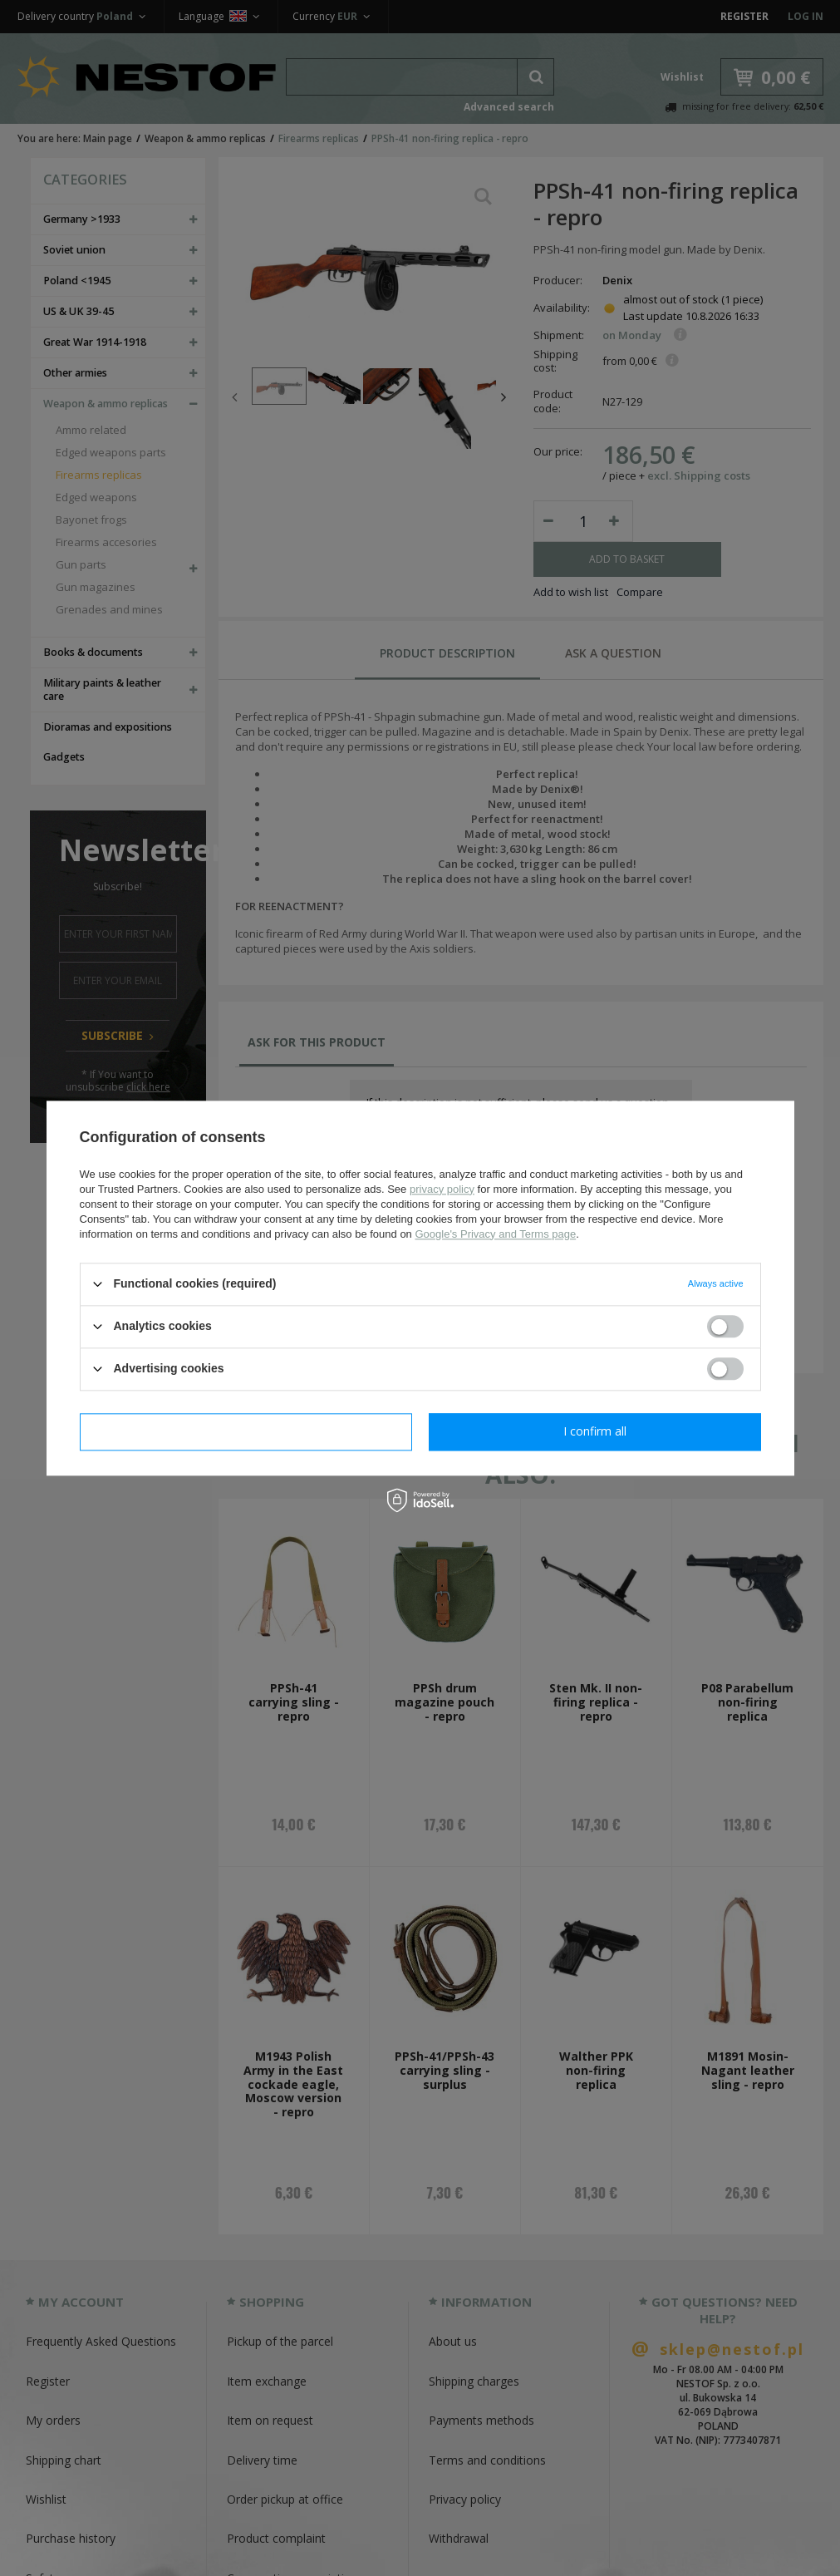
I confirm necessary (245, 1431)
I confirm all (594, 1431)
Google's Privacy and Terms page (495, 1234)
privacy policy (442, 1189)
